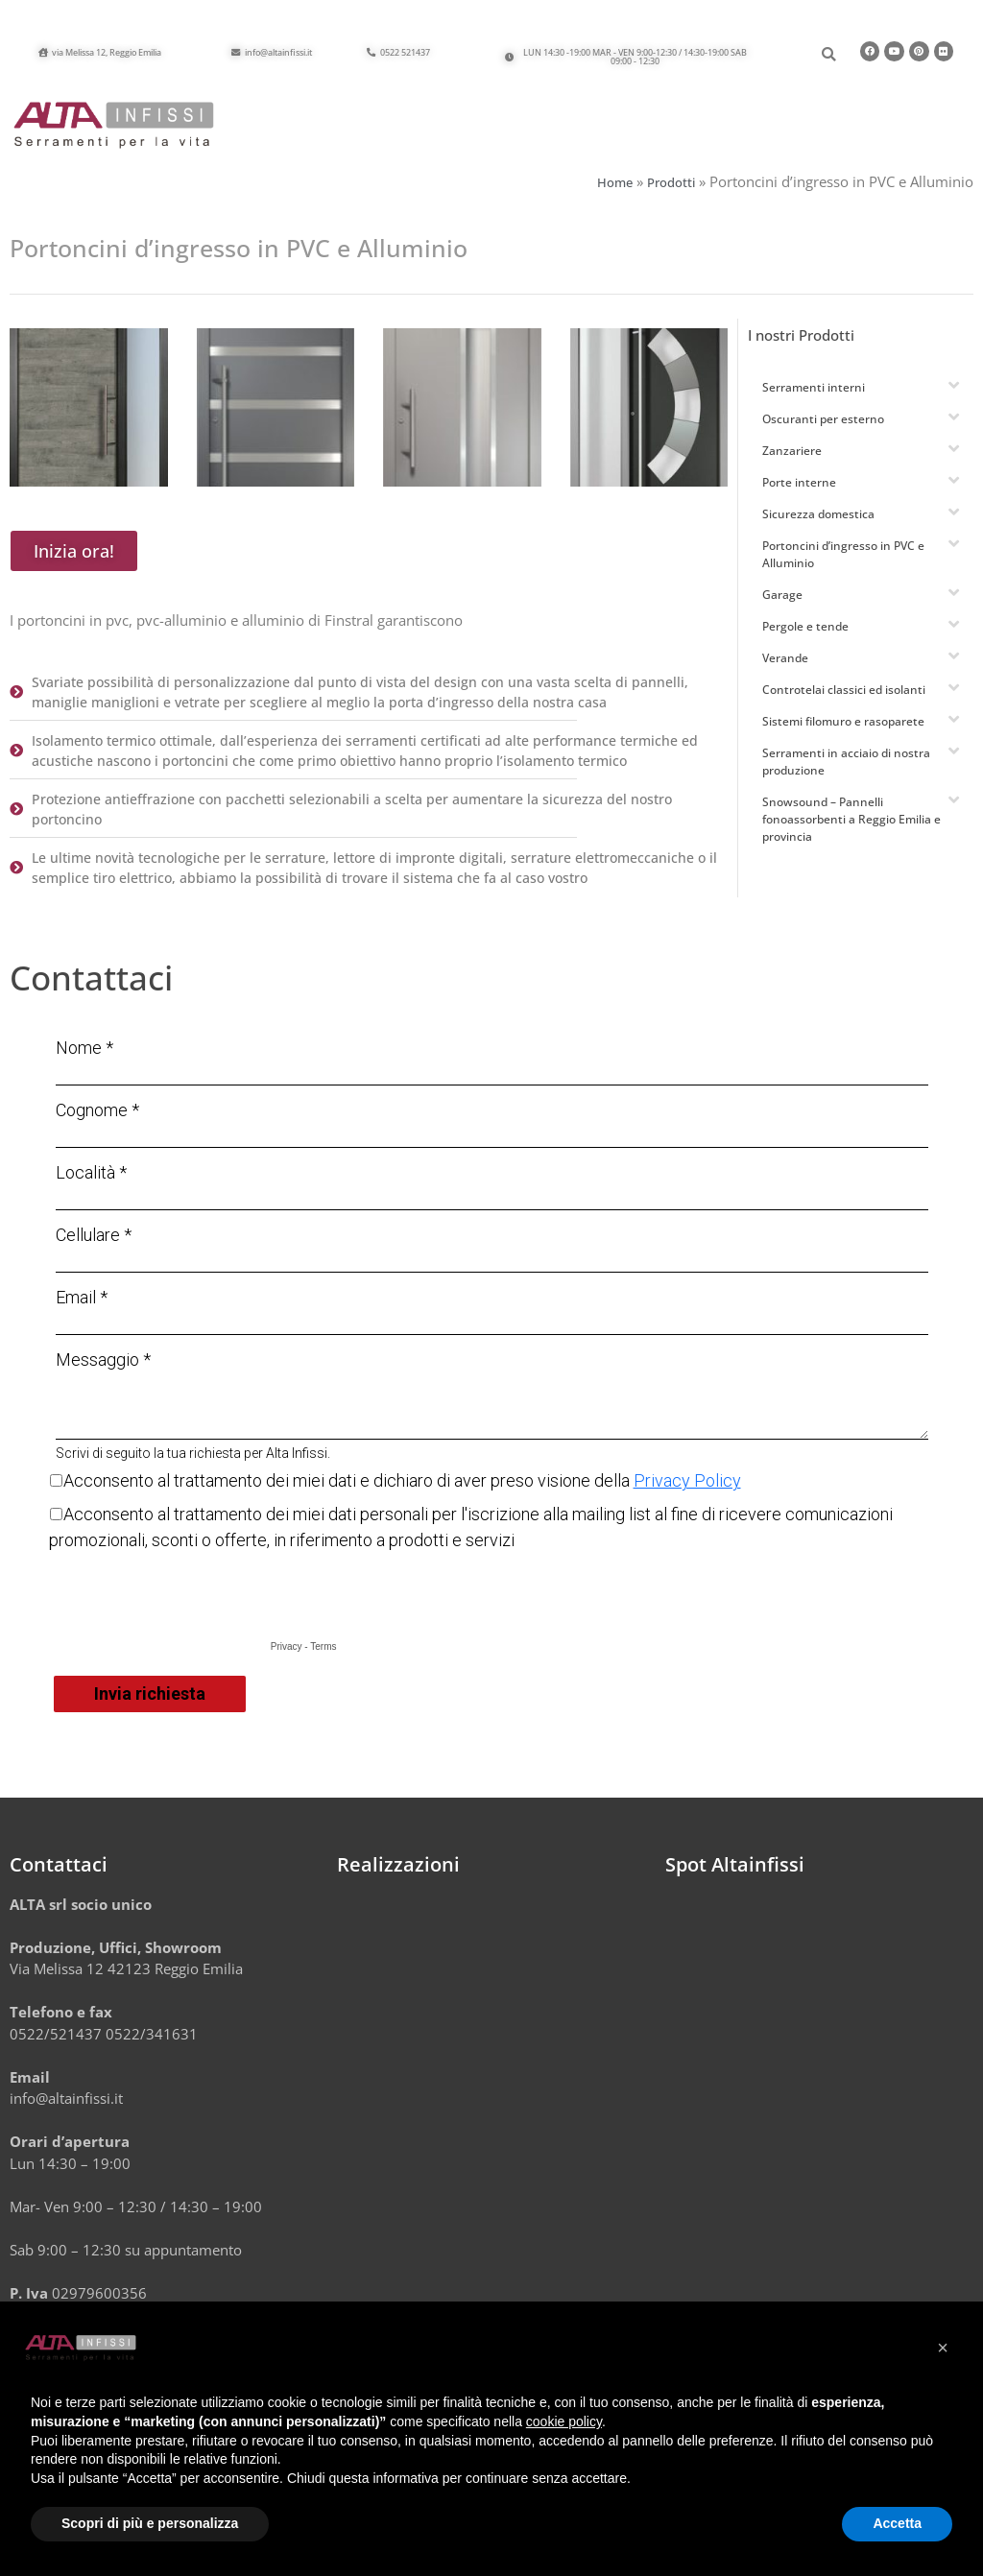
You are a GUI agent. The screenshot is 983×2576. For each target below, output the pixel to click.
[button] (630, 58)
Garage (782, 606)
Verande (785, 669)
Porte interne (799, 494)
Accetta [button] (897, 2523)
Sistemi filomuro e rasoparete (843, 733)
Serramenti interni (813, 399)
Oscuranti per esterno (823, 430)
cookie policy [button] (564, 2421)
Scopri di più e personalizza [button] (149, 2523)
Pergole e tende (805, 638)
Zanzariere (792, 462)
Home (615, 194)
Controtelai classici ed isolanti (843, 701)
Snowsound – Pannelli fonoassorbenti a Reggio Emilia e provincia (851, 830)
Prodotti (671, 194)
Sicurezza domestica (818, 525)
